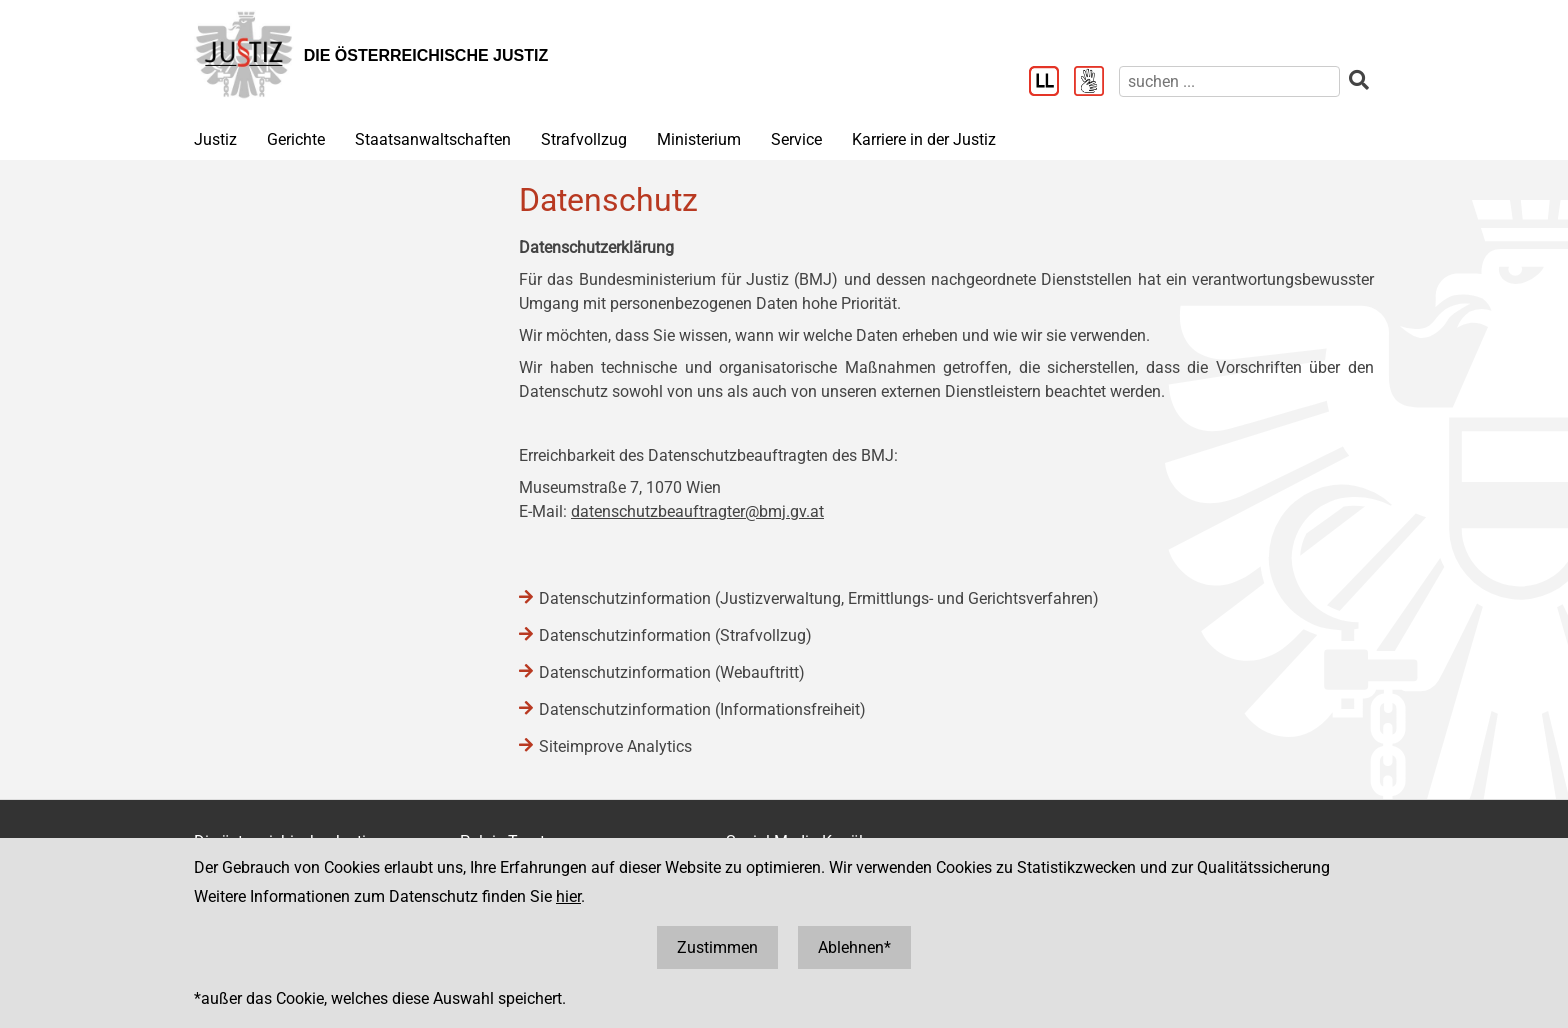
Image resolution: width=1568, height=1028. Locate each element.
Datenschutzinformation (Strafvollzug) (675, 635)
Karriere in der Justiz (924, 139)
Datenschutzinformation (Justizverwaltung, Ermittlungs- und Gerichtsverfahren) (819, 598)
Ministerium (699, 139)
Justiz (215, 139)
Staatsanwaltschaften (433, 139)
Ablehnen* (854, 947)
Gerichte (296, 139)
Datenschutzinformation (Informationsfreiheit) (702, 709)
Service (796, 139)
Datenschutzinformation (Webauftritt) (672, 672)
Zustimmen (717, 947)
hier (568, 896)
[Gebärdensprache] (1096, 83)
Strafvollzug (584, 139)
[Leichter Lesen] (1051, 83)
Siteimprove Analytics (615, 746)
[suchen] (1229, 81)
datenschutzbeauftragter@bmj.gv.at (697, 511)
